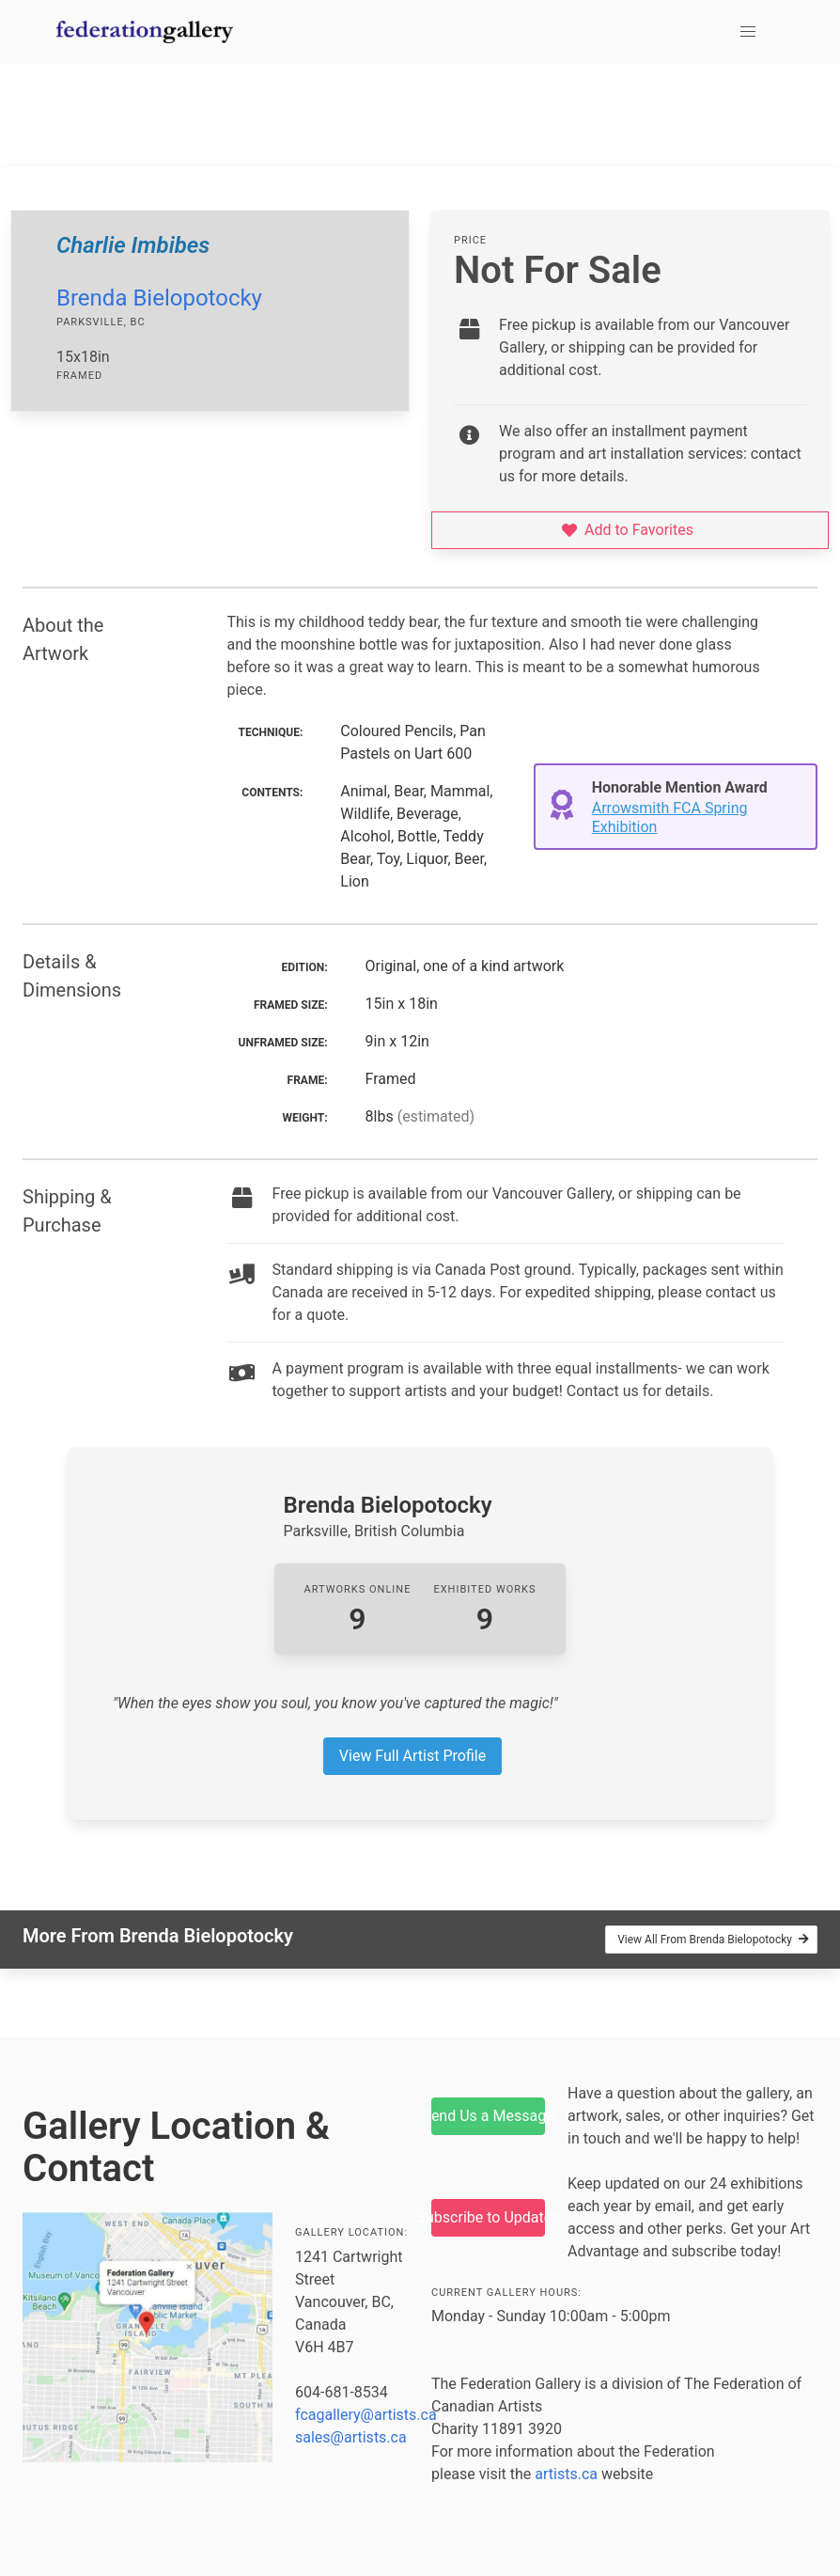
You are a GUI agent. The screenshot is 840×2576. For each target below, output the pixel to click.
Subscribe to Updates (488, 2217)
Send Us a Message (488, 2116)
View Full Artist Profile (412, 1756)
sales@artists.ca (351, 2437)
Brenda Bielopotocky (159, 298)
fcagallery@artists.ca (366, 2415)
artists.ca (566, 2474)
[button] (747, 32)
